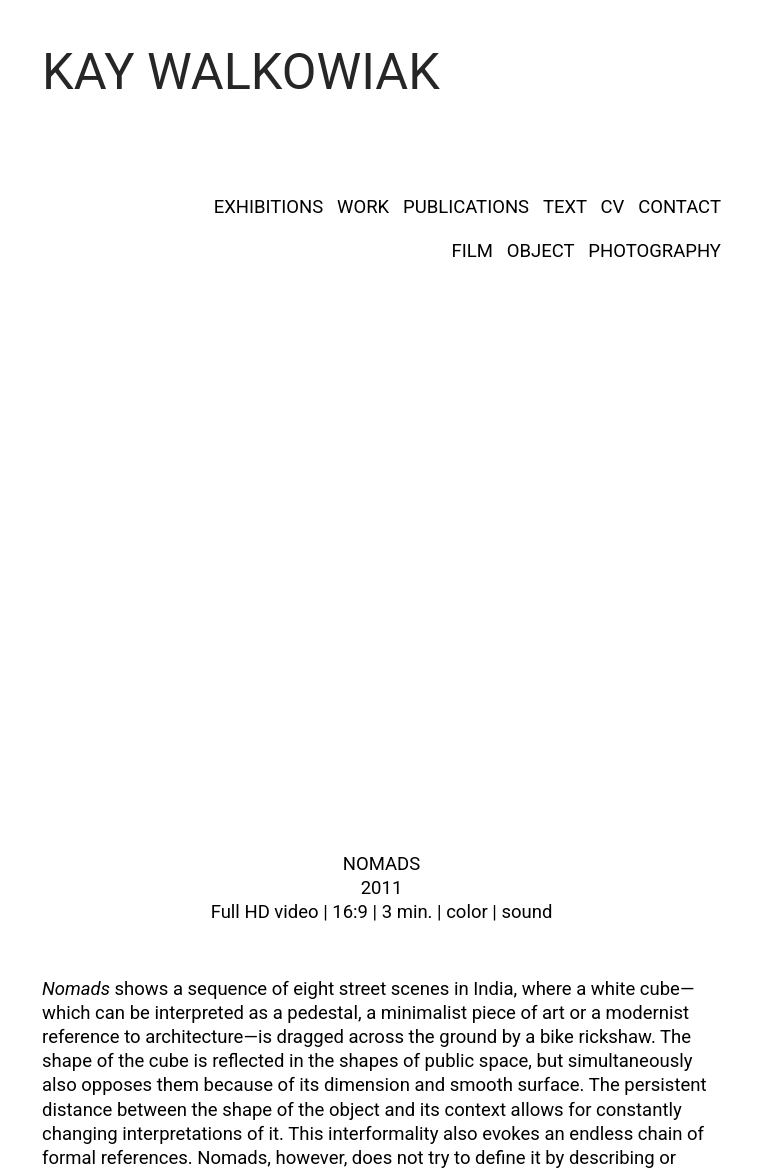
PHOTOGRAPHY (654, 251)
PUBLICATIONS (466, 207)
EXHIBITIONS (269, 207)
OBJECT (541, 251)
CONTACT (679, 207)
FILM (472, 251)
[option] (381, 614)
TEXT (565, 207)
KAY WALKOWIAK (241, 71)
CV (613, 207)
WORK (363, 207)
